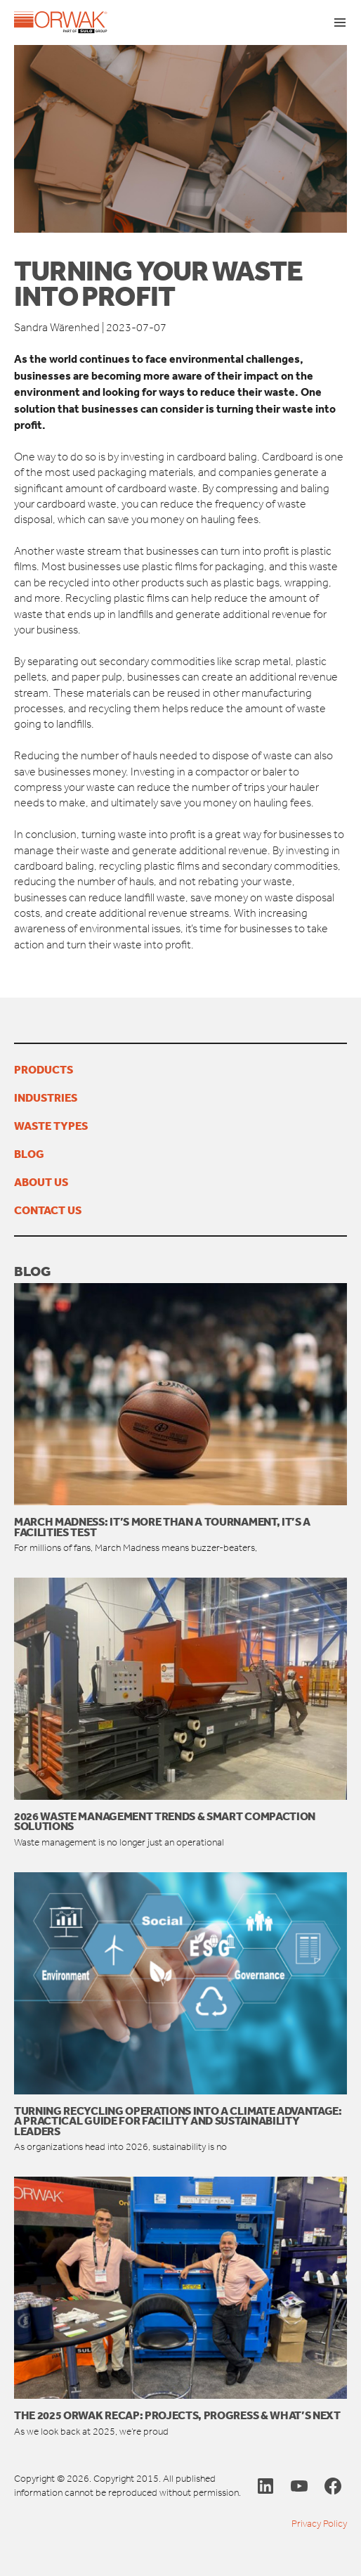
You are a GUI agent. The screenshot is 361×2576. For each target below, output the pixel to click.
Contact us (47, 1210)
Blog (29, 1154)
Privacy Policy (319, 2524)
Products (43, 1069)
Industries (45, 1097)
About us (41, 1182)
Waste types (51, 1126)
